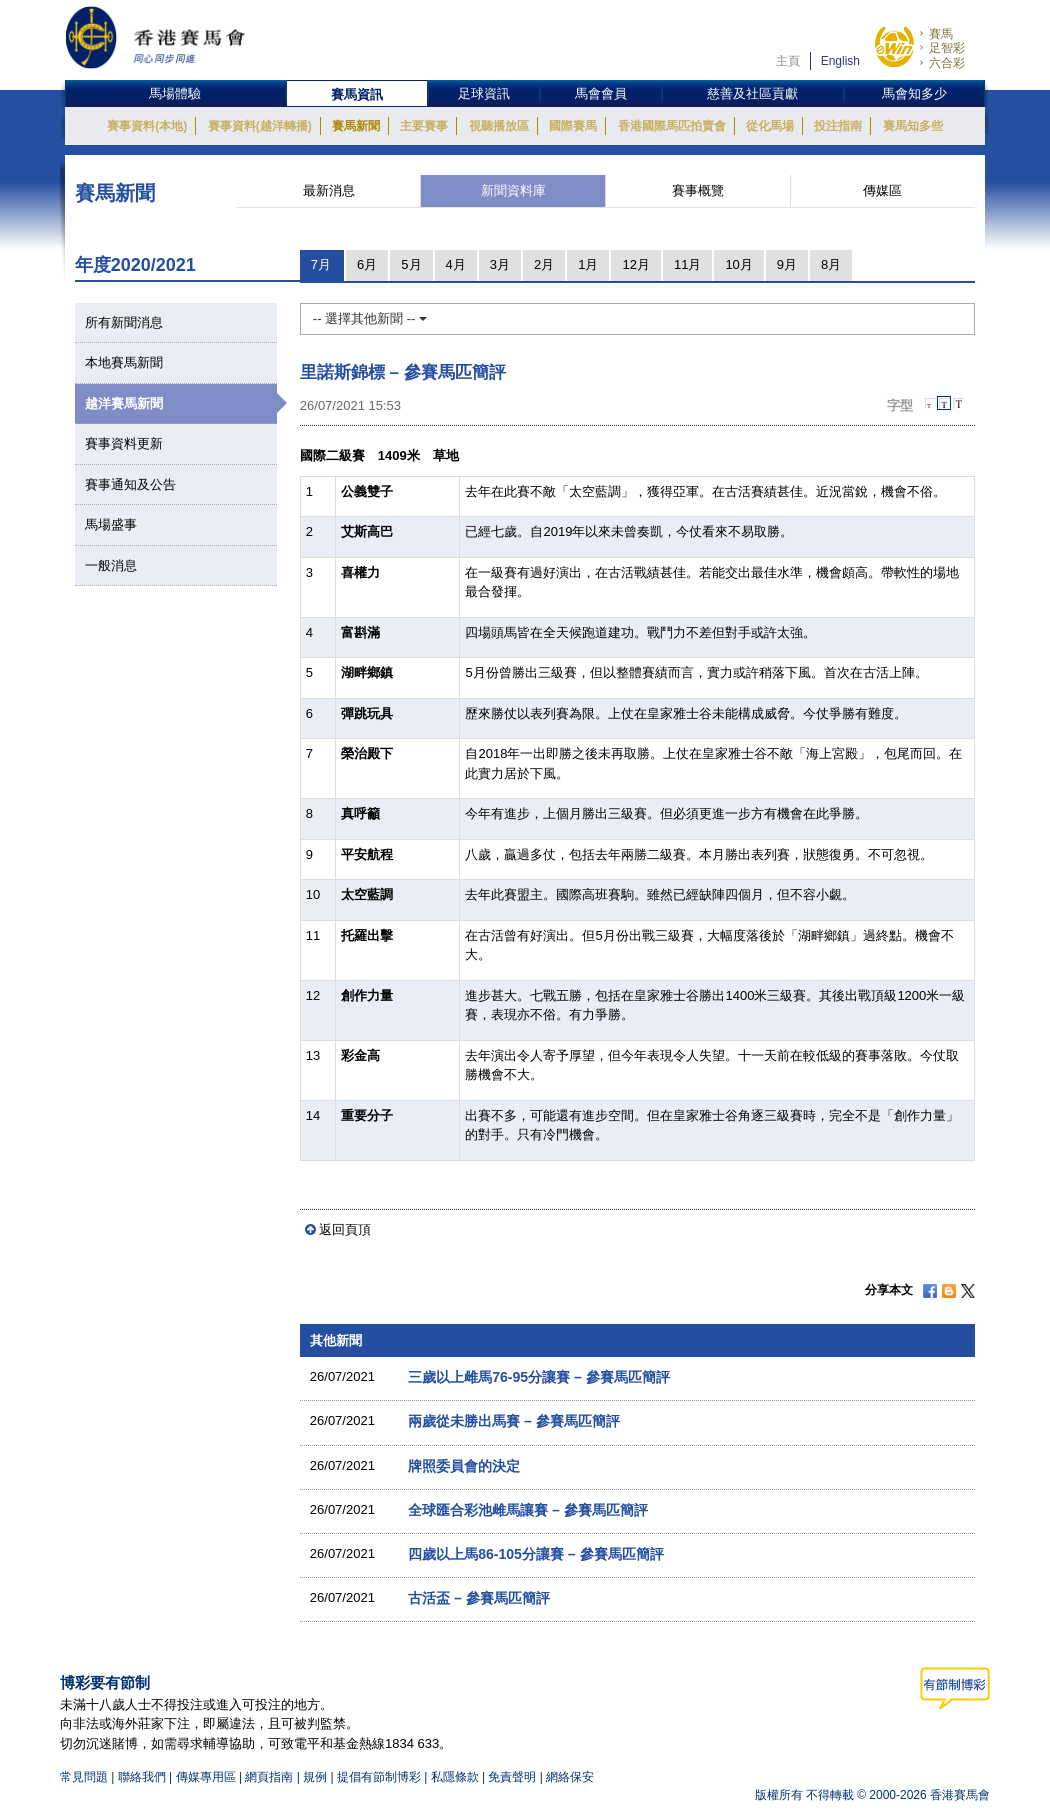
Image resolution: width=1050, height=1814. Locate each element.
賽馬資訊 (357, 94)
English (840, 61)
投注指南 (838, 126)
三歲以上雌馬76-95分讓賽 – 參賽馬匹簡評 (539, 1377)
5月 (411, 264)
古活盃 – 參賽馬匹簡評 (479, 1598)
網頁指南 (269, 1777)
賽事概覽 (698, 190)
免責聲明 (512, 1777)
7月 (321, 264)
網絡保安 (570, 1777)
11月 (687, 264)
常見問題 (84, 1777)
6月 (367, 264)
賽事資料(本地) (147, 126)
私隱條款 (455, 1777)
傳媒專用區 (206, 1777)
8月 (831, 264)
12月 (635, 264)
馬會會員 (601, 93)
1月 (588, 264)
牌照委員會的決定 (464, 1466)
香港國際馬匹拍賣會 (672, 126)
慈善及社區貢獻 (752, 93)
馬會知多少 (914, 93)
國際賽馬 (573, 126)
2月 (544, 264)
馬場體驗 (175, 93)
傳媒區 (882, 190)
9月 (787, 264)
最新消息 (329, 190)
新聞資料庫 (513, 190)
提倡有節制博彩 (379, 1777)
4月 (456, 264)
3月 (500, 264)
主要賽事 (424, 126)
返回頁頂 (345, 1229)
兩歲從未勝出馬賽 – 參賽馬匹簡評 (514, 1421)
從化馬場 (770, 126)
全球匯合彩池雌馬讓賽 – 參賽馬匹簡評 (528, 1510)
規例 (316, 1777)
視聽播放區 (499, 126)
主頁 (788, 61)
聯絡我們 (142, 1777)
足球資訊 (484, 93)
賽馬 (941, 34)
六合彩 (947, 63)
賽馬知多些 (913, 126)
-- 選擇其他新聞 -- (370, 318)
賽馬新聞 (356, 126)
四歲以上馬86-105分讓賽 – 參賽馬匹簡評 (535, 1554)
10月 (738, 264)
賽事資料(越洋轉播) (260, 126)
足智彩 (947, 48)
